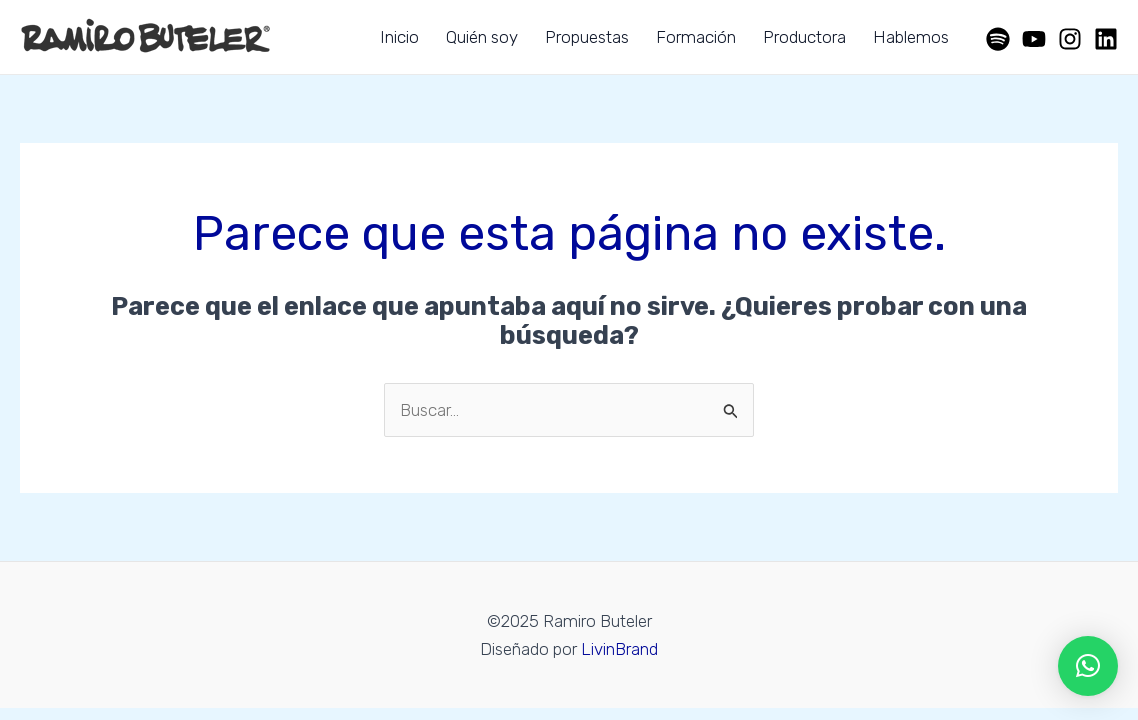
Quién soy (482, 37)
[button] (1088, 666)
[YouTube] (1034, 39)
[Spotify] (998, 39)
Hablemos (911, 37)
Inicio (399, 37)
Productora (804, 37)
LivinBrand (619, 649)
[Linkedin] (1106, 39)
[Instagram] (1070, 39)
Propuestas (587, 37)
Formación (696, 37)
